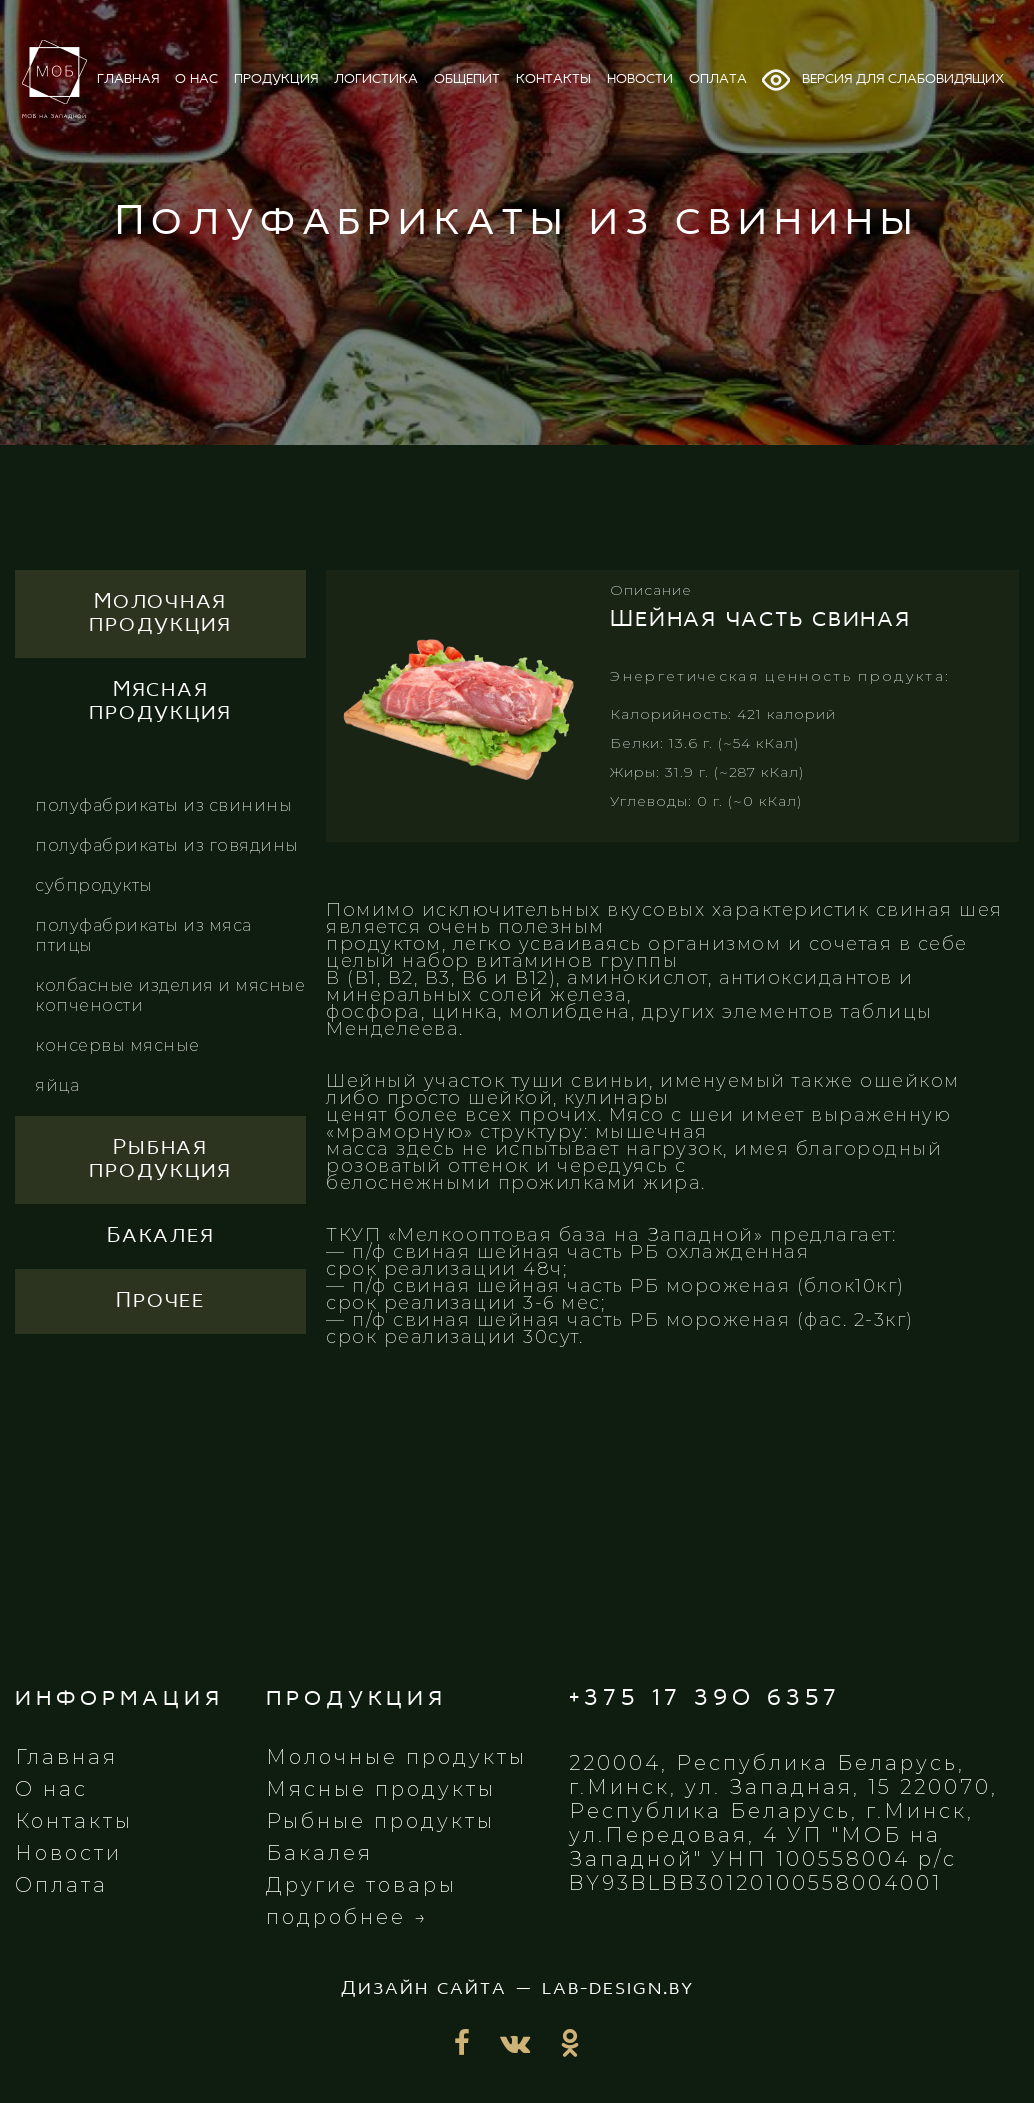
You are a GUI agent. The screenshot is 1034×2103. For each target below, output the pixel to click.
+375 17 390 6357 (705, 1698)
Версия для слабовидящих (882, 80)
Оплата (61, 1885)
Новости (68, 1853)
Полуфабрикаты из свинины (163, 805)
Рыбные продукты (380, 1821)
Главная (66, 1757)
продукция (276, 79)
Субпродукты (94, 885)
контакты (553, 79)
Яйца (57, 1085)
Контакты (74, 1821)
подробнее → (347, 1917)
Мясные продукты (381, 1789)
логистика (376, 79)
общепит (467, 79)
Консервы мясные (117, 1045)
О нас (51, 1789)
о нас (196, 79)
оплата (718, 79)
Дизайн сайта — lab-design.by (517, 1989)
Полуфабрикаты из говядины (167, 845)
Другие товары (361, 1885)
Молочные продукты (396, 1757)
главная (128, 79)
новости (640, 79)
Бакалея (319, 1853)
